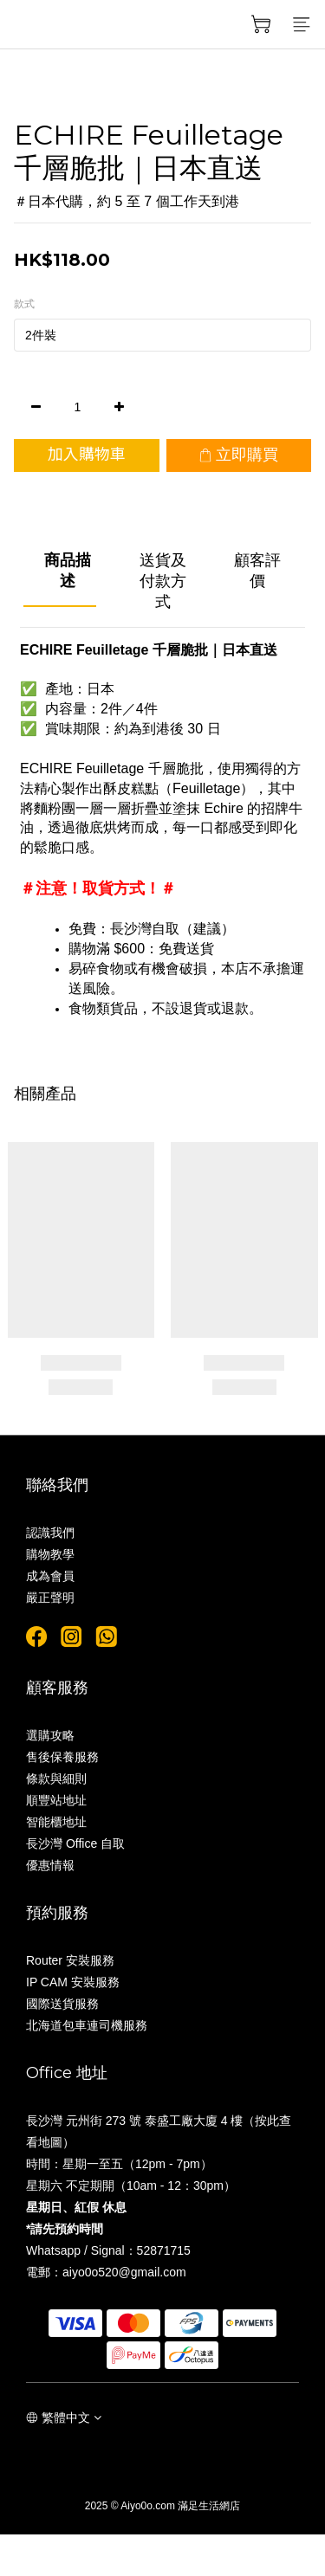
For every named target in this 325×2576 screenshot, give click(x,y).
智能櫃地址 (56, 1822)
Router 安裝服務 (70, 1960)
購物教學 (50, 1554)
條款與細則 (56, 1778)
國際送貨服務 (62, 2004)
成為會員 (50, 1576)
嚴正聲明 (50, 1597)
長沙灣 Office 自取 (75, 1843)
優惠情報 (50, 1865)
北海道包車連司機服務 (86, 2025)
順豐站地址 (56, 1800)
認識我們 (50, 1533)
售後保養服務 (62, 1757)
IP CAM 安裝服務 (73, 1982)
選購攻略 (50, 1735)
